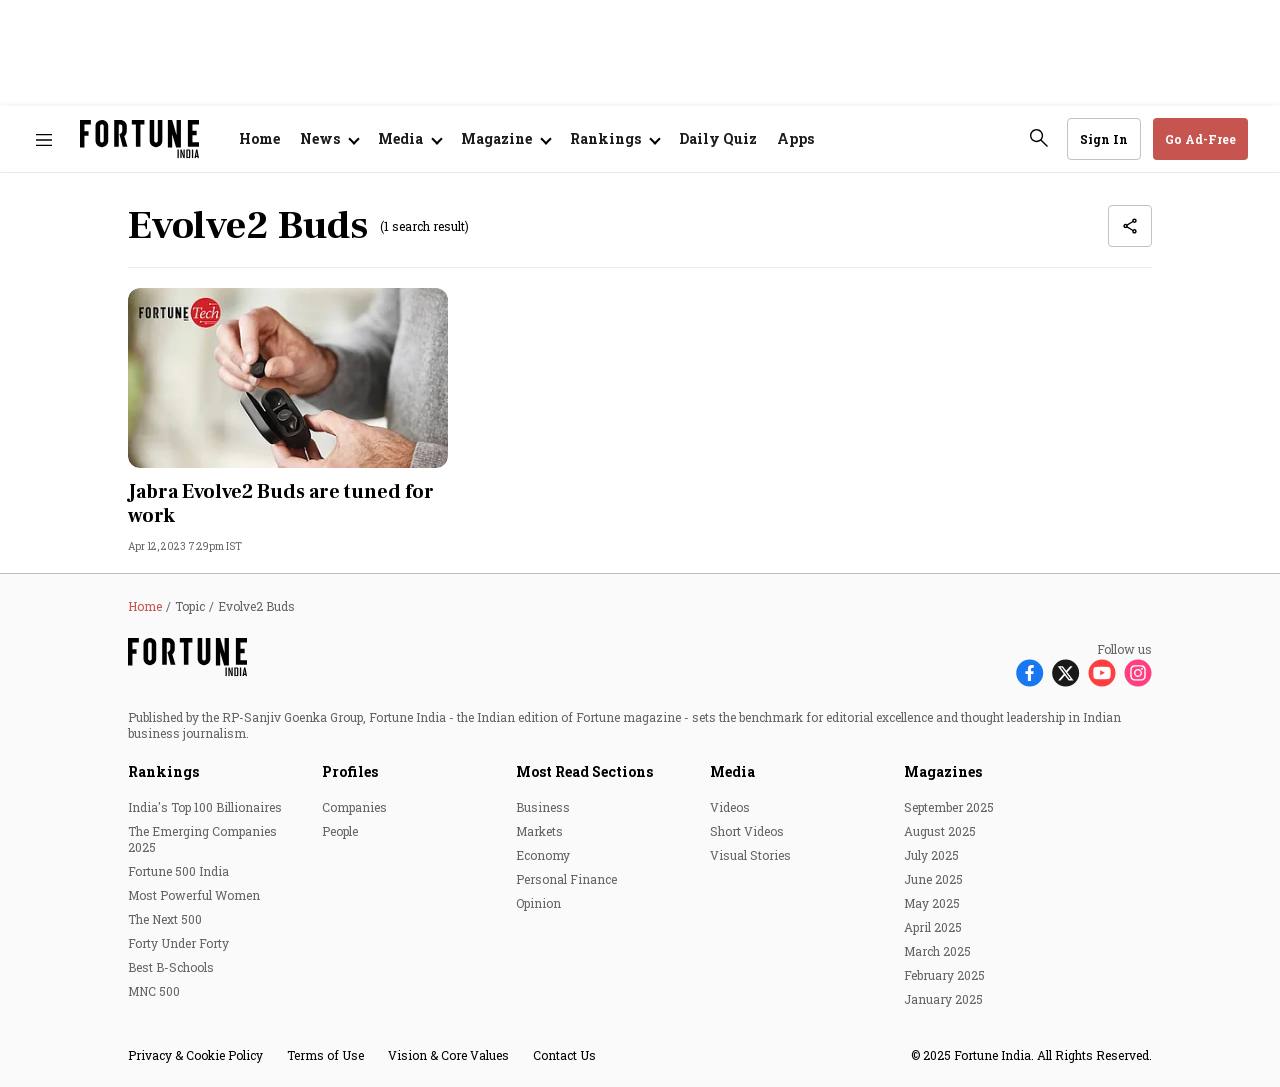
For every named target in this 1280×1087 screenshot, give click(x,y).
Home (259, 138)
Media (732, 771)
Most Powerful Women (194, 895)
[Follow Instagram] (1138, 671)
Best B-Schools (171, 967)
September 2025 (949, 807)
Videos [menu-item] (730, 807)
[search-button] (1039, 138)
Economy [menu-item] (543, 855)
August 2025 (940, 831)
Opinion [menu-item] (538, 903)
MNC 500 (154, 991)
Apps (795, 138)
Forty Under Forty (178, 943)
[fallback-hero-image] (288, 378)
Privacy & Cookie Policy (195, 1055)
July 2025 (931, 855)
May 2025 (932, 903)
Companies (354, 807)
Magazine (496, 138)
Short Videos (747, 831)
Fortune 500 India (178, 871)
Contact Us (564, 1055)
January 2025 (943, 999)
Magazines (943, 771)
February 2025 (944, 975)
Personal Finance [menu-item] (566, 879)
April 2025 (933, 927)
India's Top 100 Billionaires (205, 807)
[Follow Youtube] (1102, 671)
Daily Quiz (718, 138)
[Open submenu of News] (329, 139)
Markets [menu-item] (539, 831)
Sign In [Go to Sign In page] (1104, 139)
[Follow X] (1066, 671)
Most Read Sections (584, 771)
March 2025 (937, 951)
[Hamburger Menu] (44, 139)
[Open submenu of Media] (409, 139)
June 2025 (933, 879)
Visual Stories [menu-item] (750, 855)
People (340, 831)
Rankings (605, 138)
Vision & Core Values (448, 1055)
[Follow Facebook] (1030, 671)
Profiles (350, 771)
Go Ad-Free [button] (1200, 139)
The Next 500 (165, 919)
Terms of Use (325, 1055)
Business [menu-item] (543, 807)
